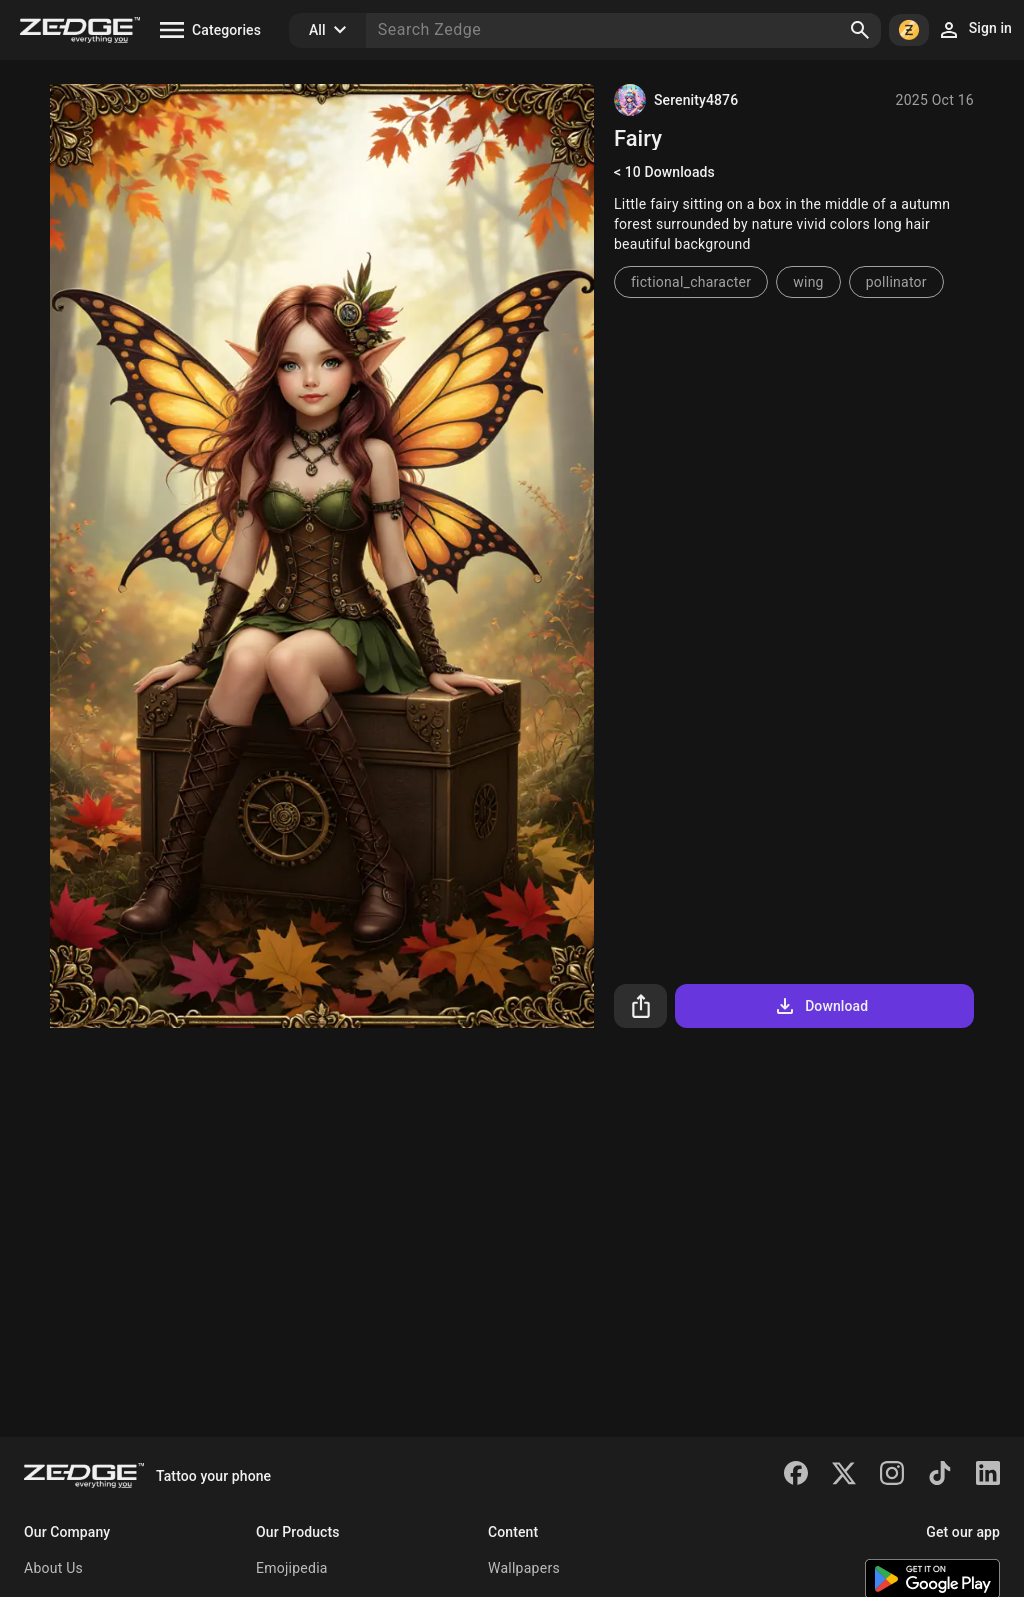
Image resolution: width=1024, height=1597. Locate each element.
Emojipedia (292, 1568)
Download (820, 1006)
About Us (53, 1568)
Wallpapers (524, 1568)
